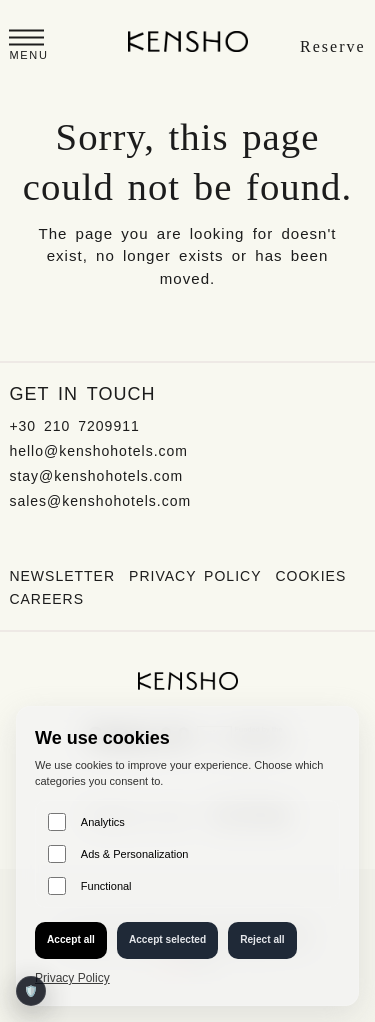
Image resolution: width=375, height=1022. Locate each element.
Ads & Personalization (118, 854)
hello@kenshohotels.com (98, 451)
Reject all (262, 939)
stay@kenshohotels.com (96, 476)
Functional (90, 886)
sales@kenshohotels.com (100, 501)
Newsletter (62, 576)
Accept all (71, 939)
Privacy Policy (195, 576)
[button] (28, 47)
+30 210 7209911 (74, 426)
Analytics (86, 822)
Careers (46, 599)
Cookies (310, 576)
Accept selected (167, 939)
